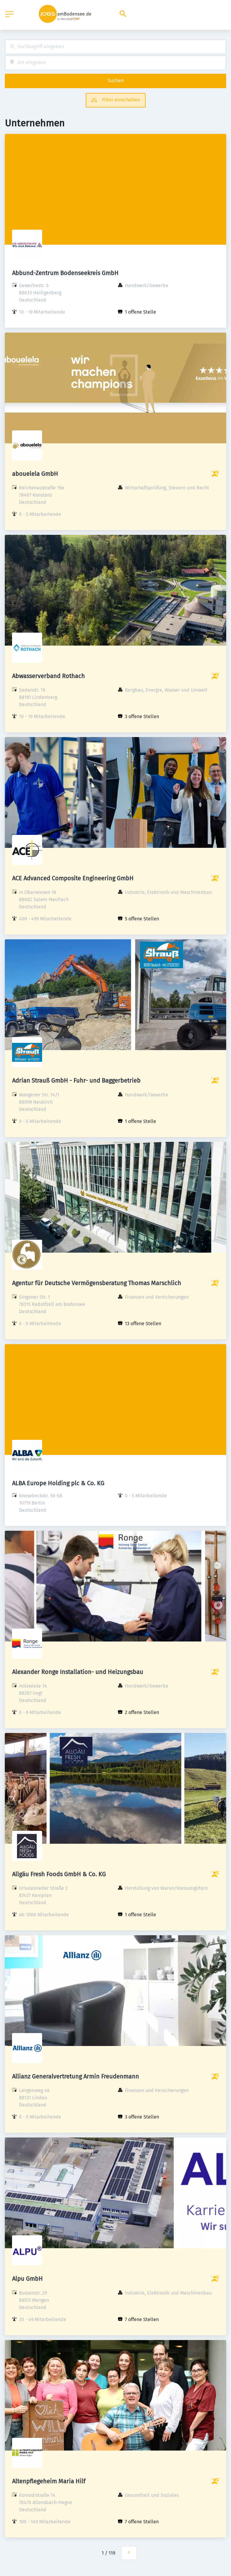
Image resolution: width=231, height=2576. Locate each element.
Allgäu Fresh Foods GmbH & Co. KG (59, 1874)
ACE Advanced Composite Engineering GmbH (73, 878)
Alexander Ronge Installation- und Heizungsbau (77, 1671)
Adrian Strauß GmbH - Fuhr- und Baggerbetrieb (76, 1080)
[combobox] (115, 46)
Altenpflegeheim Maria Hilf (48, 2481)
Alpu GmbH (27, 2278)
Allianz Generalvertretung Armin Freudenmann (75, 2076)
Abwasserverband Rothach (48, 676)
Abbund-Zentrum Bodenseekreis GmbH (65, 273)
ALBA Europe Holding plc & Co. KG (58, 1483)
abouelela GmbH (35, 473)
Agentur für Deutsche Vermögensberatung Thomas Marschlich (96, 1283)
